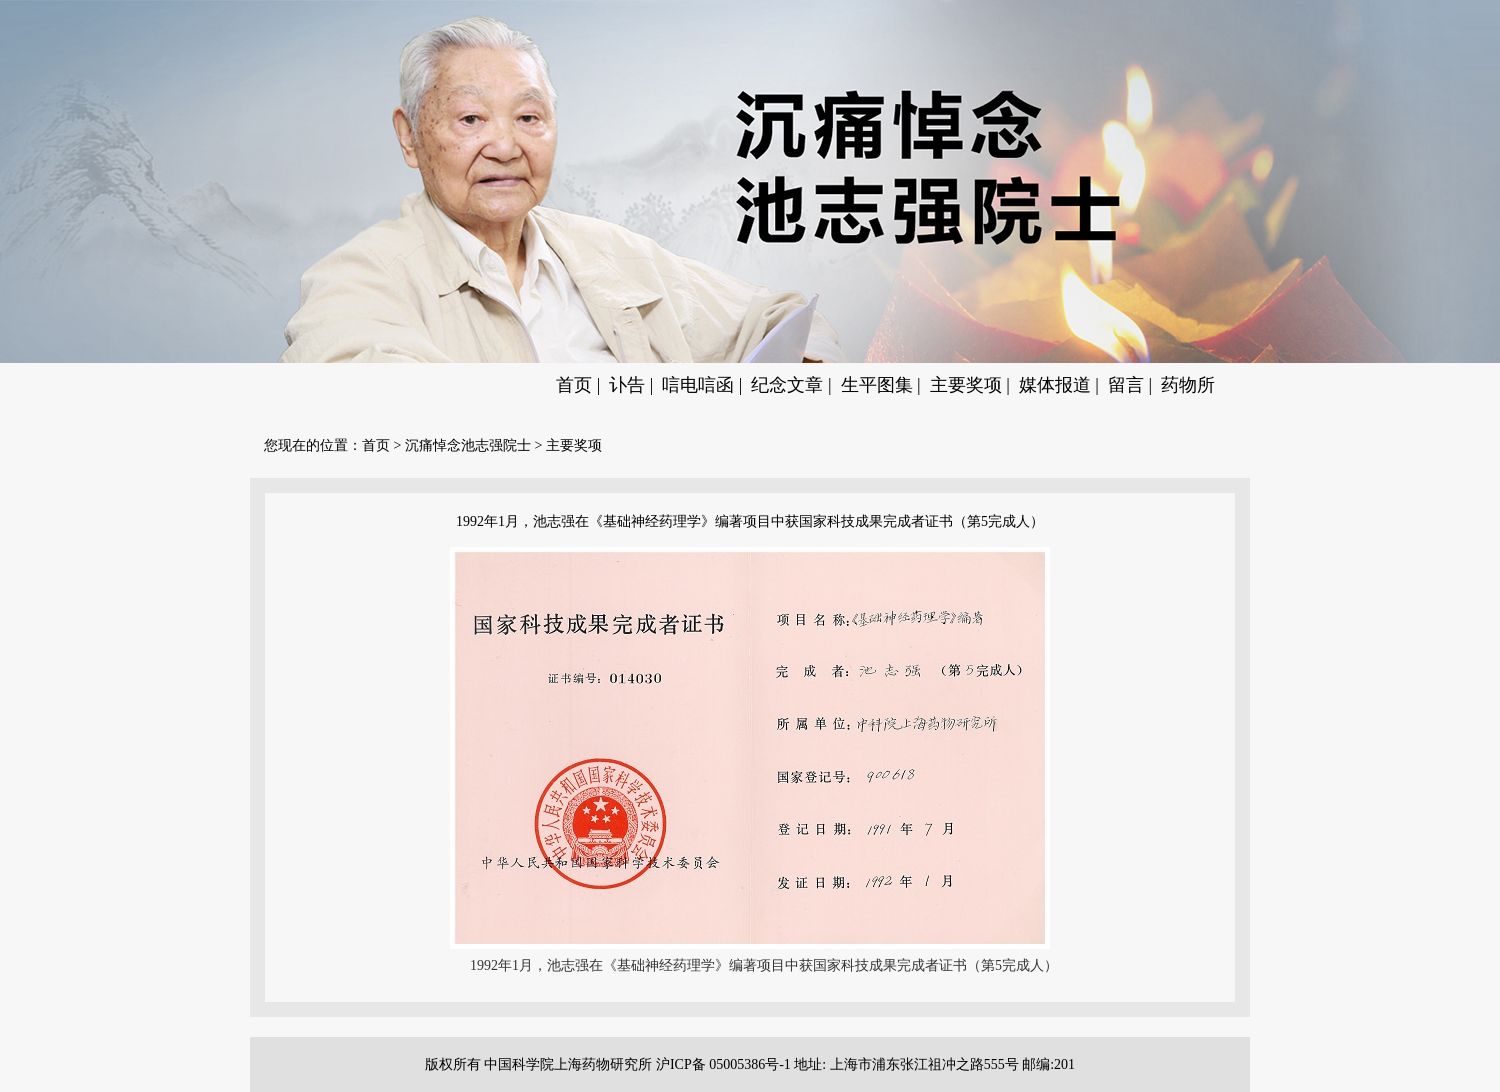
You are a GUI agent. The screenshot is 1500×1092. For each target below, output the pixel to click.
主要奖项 (966, 385)
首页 (574, 385)
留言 (1126, 385)
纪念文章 (787, 385)
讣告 (627, 385)
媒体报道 (1055, 385)
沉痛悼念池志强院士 (468, 445)
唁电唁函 (698, 385)
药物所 (1188, 385)
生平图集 (877, 385)
